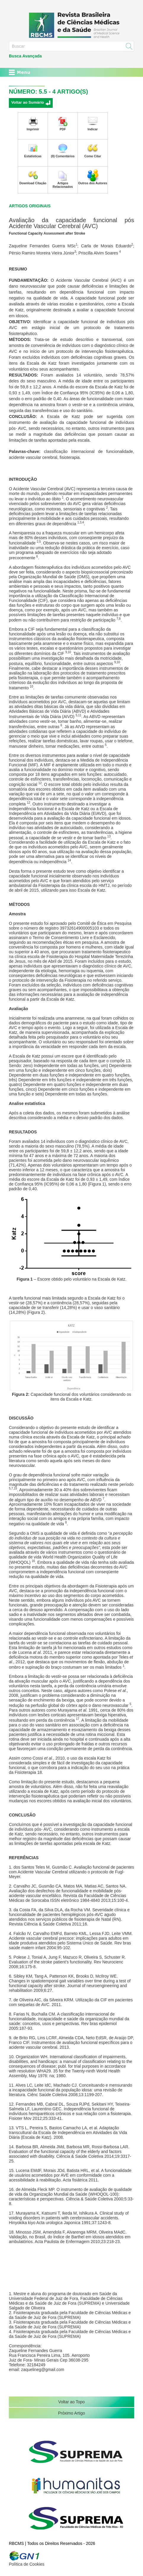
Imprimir (33, 129)
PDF (63, 129)
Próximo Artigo (71, 2413)
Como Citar (92, 156)
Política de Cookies (26, 2564)
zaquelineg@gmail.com (42, 2369)
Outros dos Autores (92, 183)
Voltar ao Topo (71, 2401)
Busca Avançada (25, 56)
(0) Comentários (63, 156)
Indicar (93, 129)
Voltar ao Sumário (27, 102)
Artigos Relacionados (63, 184)
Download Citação (32, 183)
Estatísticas (32, 156)
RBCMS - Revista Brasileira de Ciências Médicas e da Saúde (71, 25)
